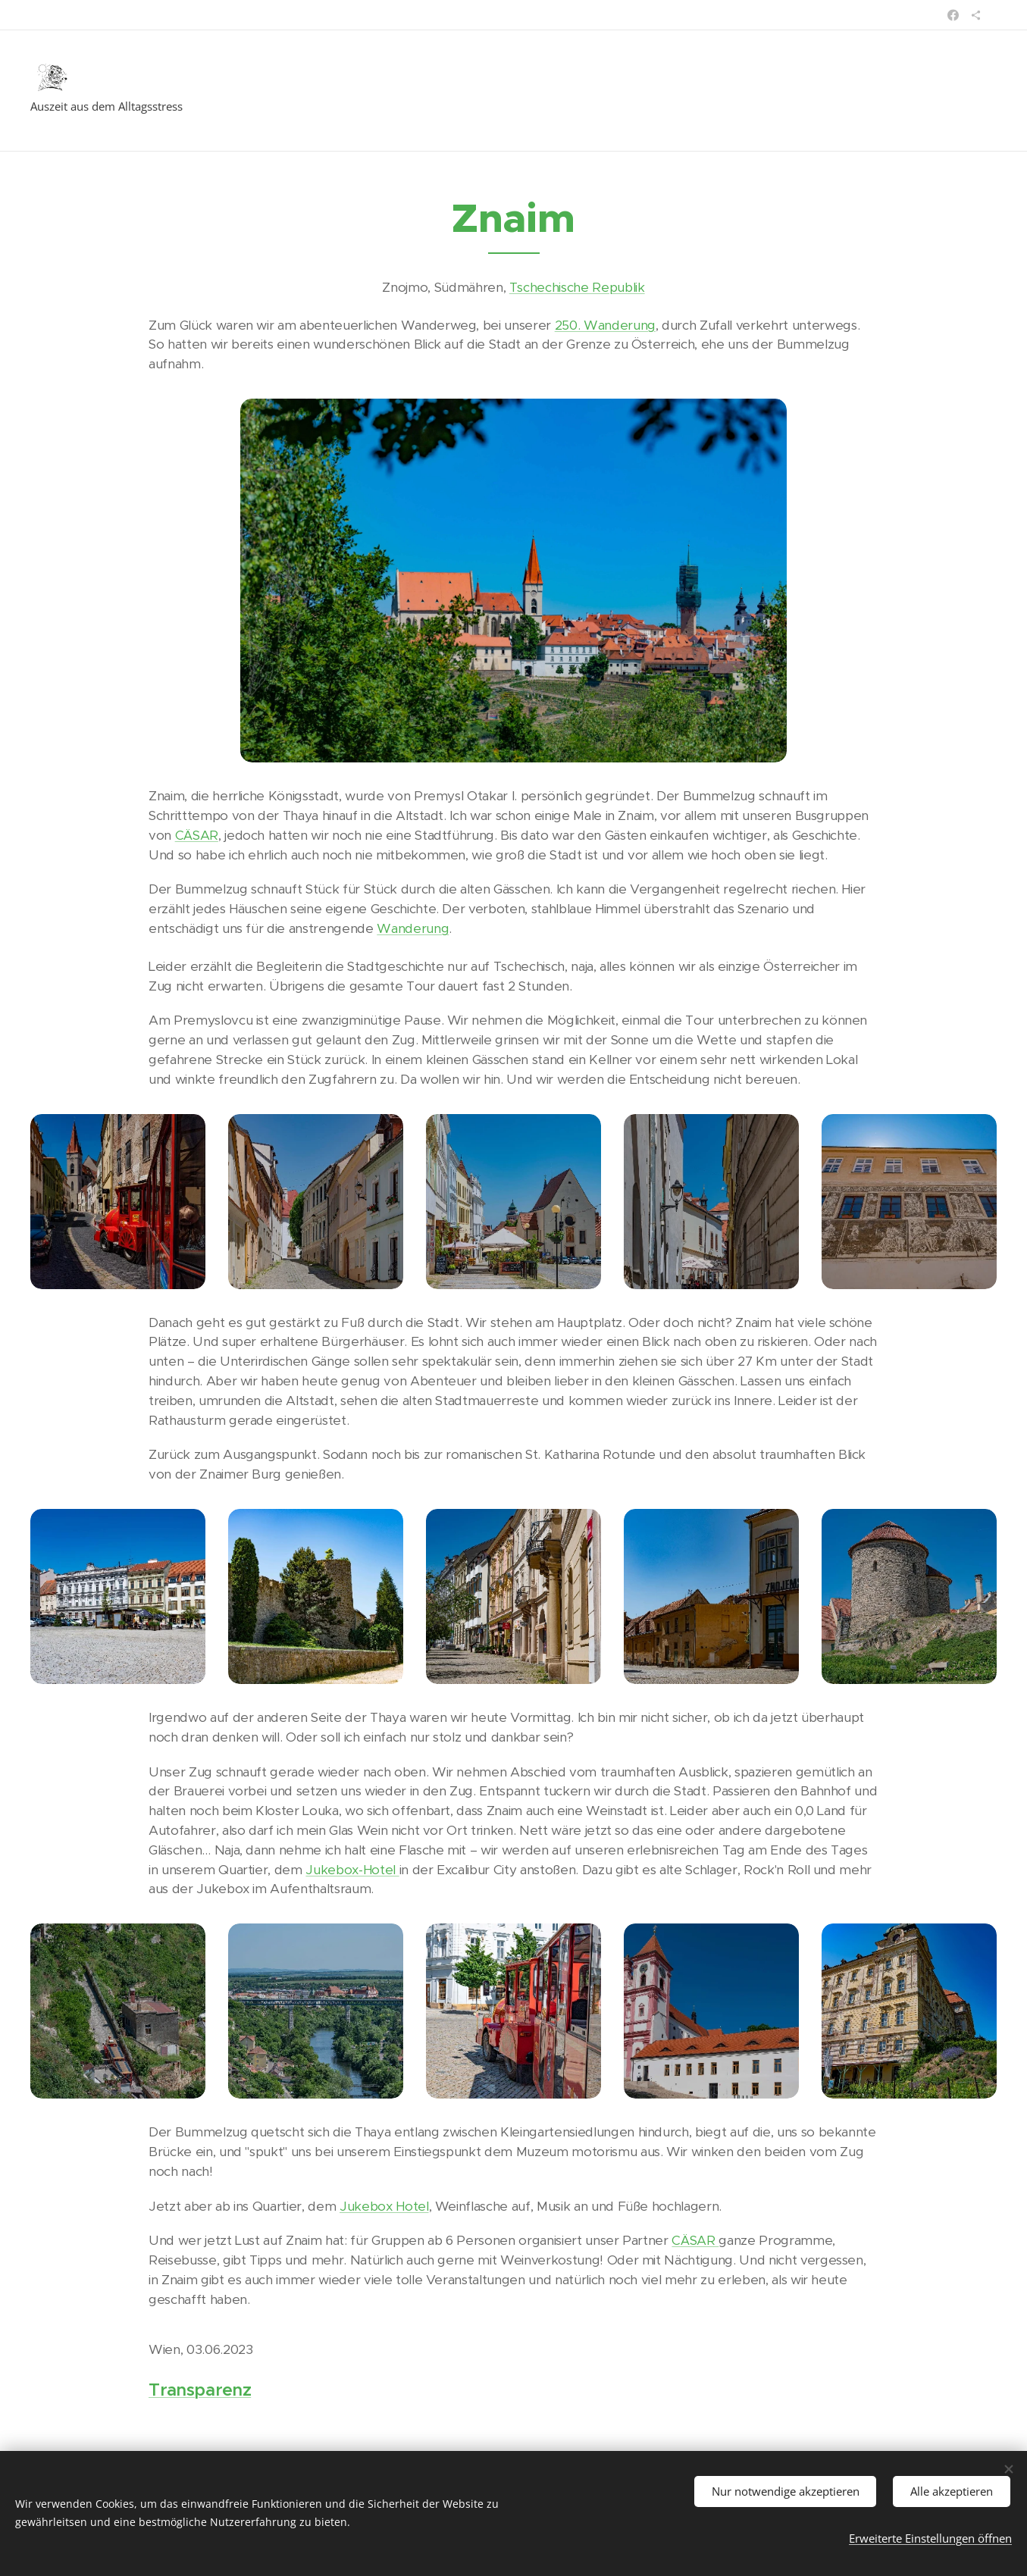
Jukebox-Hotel (352, 1869)
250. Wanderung (605, 325)
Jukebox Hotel (384, 2206)
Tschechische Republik (577, 287)
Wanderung (413, 928)
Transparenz (200, 2389)
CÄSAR (196, 835)
